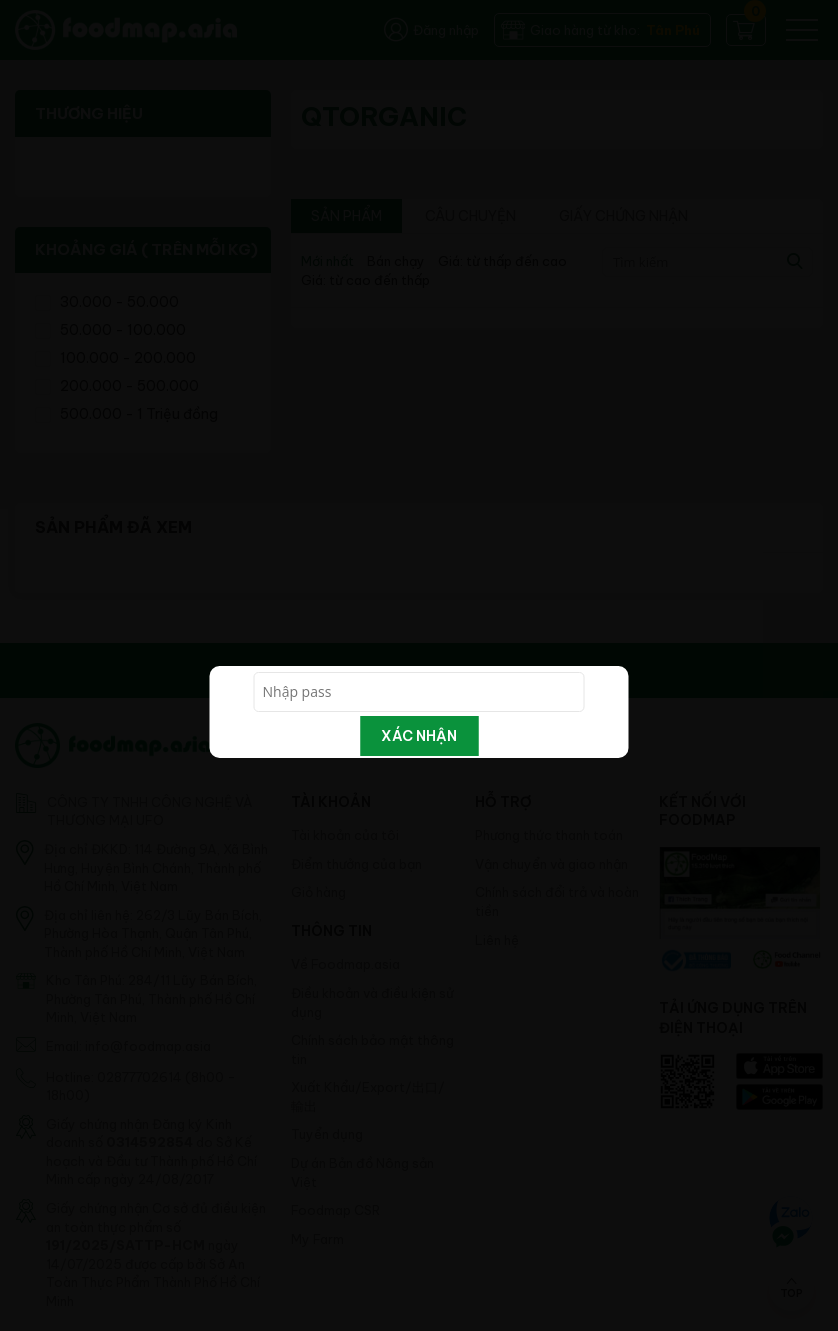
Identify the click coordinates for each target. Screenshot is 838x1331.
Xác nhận (419, 736)
